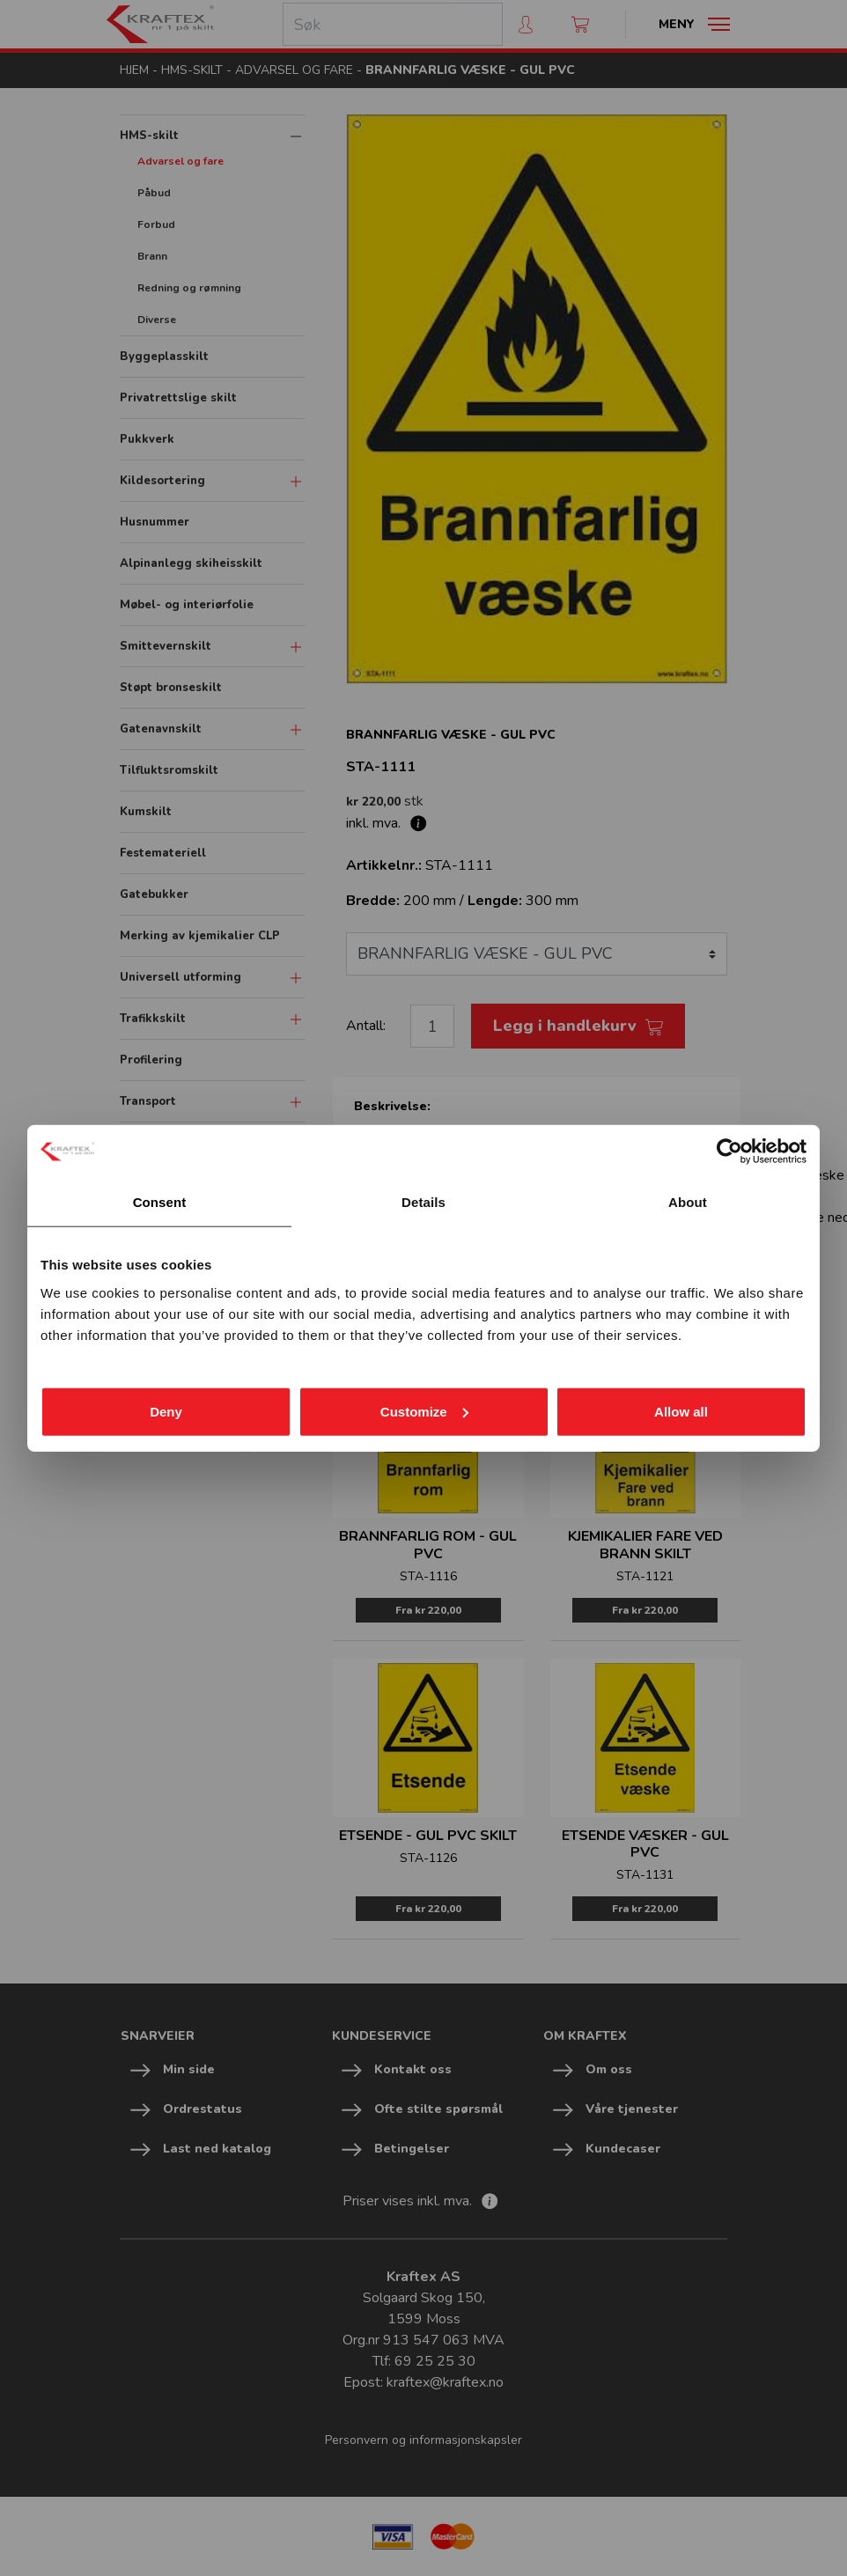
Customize (424, 1410)
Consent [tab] (160, 1202)
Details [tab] (423, 1202)
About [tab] (687, 1202)
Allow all (681, 1410)
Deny (166, 1410)
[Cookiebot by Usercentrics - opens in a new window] (729, 1151)
